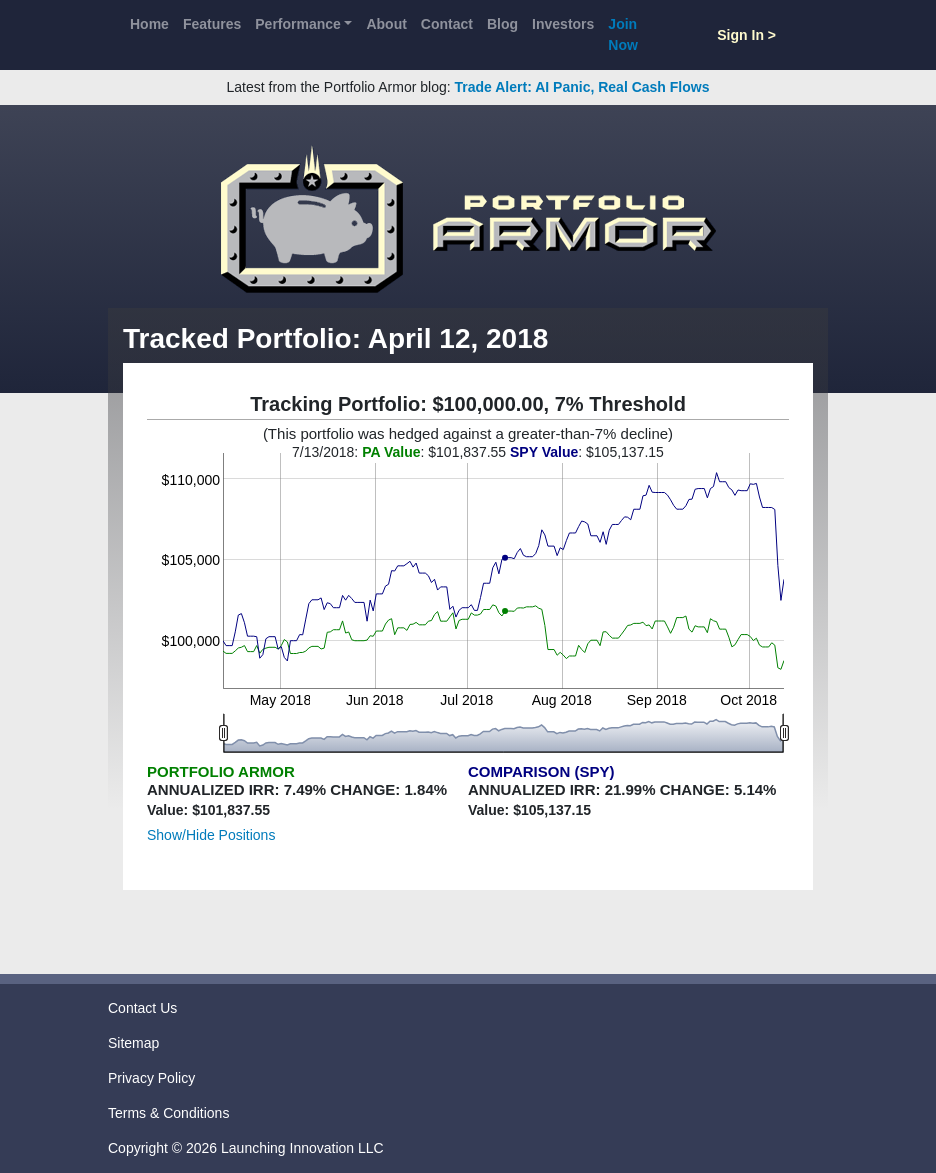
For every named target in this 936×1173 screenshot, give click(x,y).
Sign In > (746, 35)
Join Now (623, 34)
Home (149, 24)
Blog (502, 24)
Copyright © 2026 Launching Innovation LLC (246, 1148)
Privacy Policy (151, 1078)
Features (212, 24)
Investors (563, 24)
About (386, 24)
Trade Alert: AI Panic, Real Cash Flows (582, 87)
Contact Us (142, 1008)
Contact (447, 24)
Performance (298, 24)
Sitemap (133, 1043)
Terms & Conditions (168, 1113)
